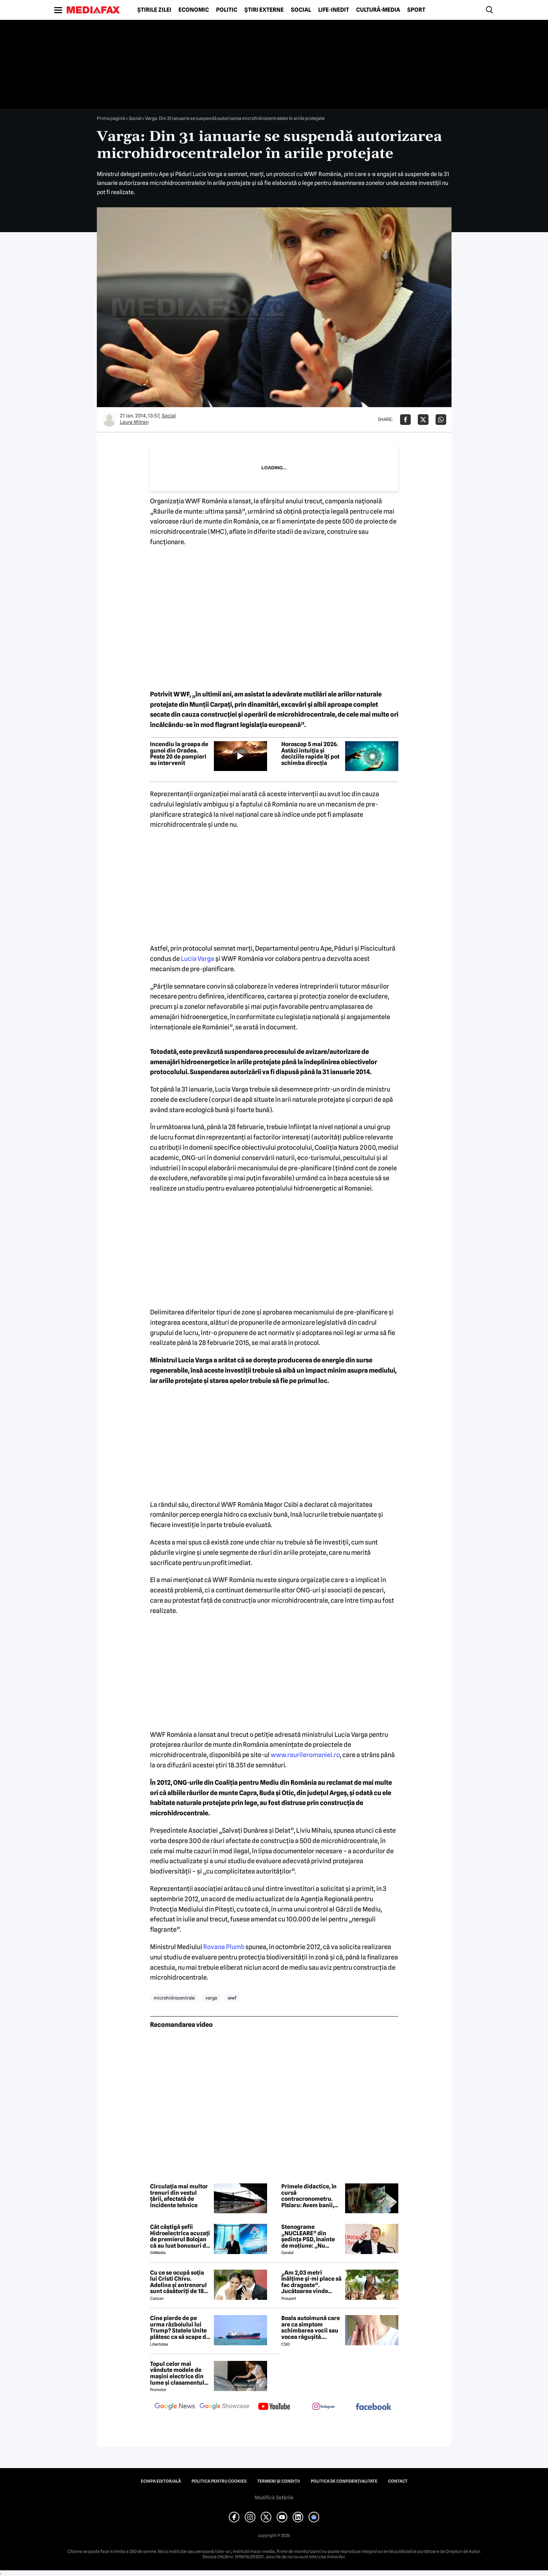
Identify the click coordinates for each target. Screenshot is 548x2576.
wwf (232, 1998)
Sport (416, 10)
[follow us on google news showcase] (224, 2407)
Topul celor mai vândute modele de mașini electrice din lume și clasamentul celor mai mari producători (177, 2373)
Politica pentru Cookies (219, 2481)
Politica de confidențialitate (344, 2481)
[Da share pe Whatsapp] (441, 419)
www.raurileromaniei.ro (305, 1755)
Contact (398, 2481)
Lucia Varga (197, 958)
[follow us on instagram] (324, 2407)
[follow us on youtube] (274, 2407)
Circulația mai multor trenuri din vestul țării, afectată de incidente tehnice (179, 2195)
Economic (193, 10)
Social (301, 10)
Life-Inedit (333, 10)
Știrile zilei (154, 10)
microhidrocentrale (174, 1998)
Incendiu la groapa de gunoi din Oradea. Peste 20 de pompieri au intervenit (179, 753)
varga (211, 1998)
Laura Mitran (134, 422)
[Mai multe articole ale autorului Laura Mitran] (109, 419)
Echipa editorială (161, 2481)
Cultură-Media (378, 10)
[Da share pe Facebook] (405, 419)
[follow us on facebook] (373, 2407)
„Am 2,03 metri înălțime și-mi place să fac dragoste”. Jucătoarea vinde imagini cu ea (311, 2282)
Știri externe (264, 10)
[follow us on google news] (175, 2407)
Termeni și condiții (278, 2481)
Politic (226, 10)
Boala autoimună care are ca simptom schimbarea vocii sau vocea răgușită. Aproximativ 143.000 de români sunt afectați (310, 2327)
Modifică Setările (274, 2497)
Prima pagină (111, 118)
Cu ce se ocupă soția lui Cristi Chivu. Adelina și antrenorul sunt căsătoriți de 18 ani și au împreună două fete (178, 2282)
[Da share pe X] (423, 419)
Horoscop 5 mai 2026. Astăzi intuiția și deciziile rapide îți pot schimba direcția (310, 753)
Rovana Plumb (223, 1947)
